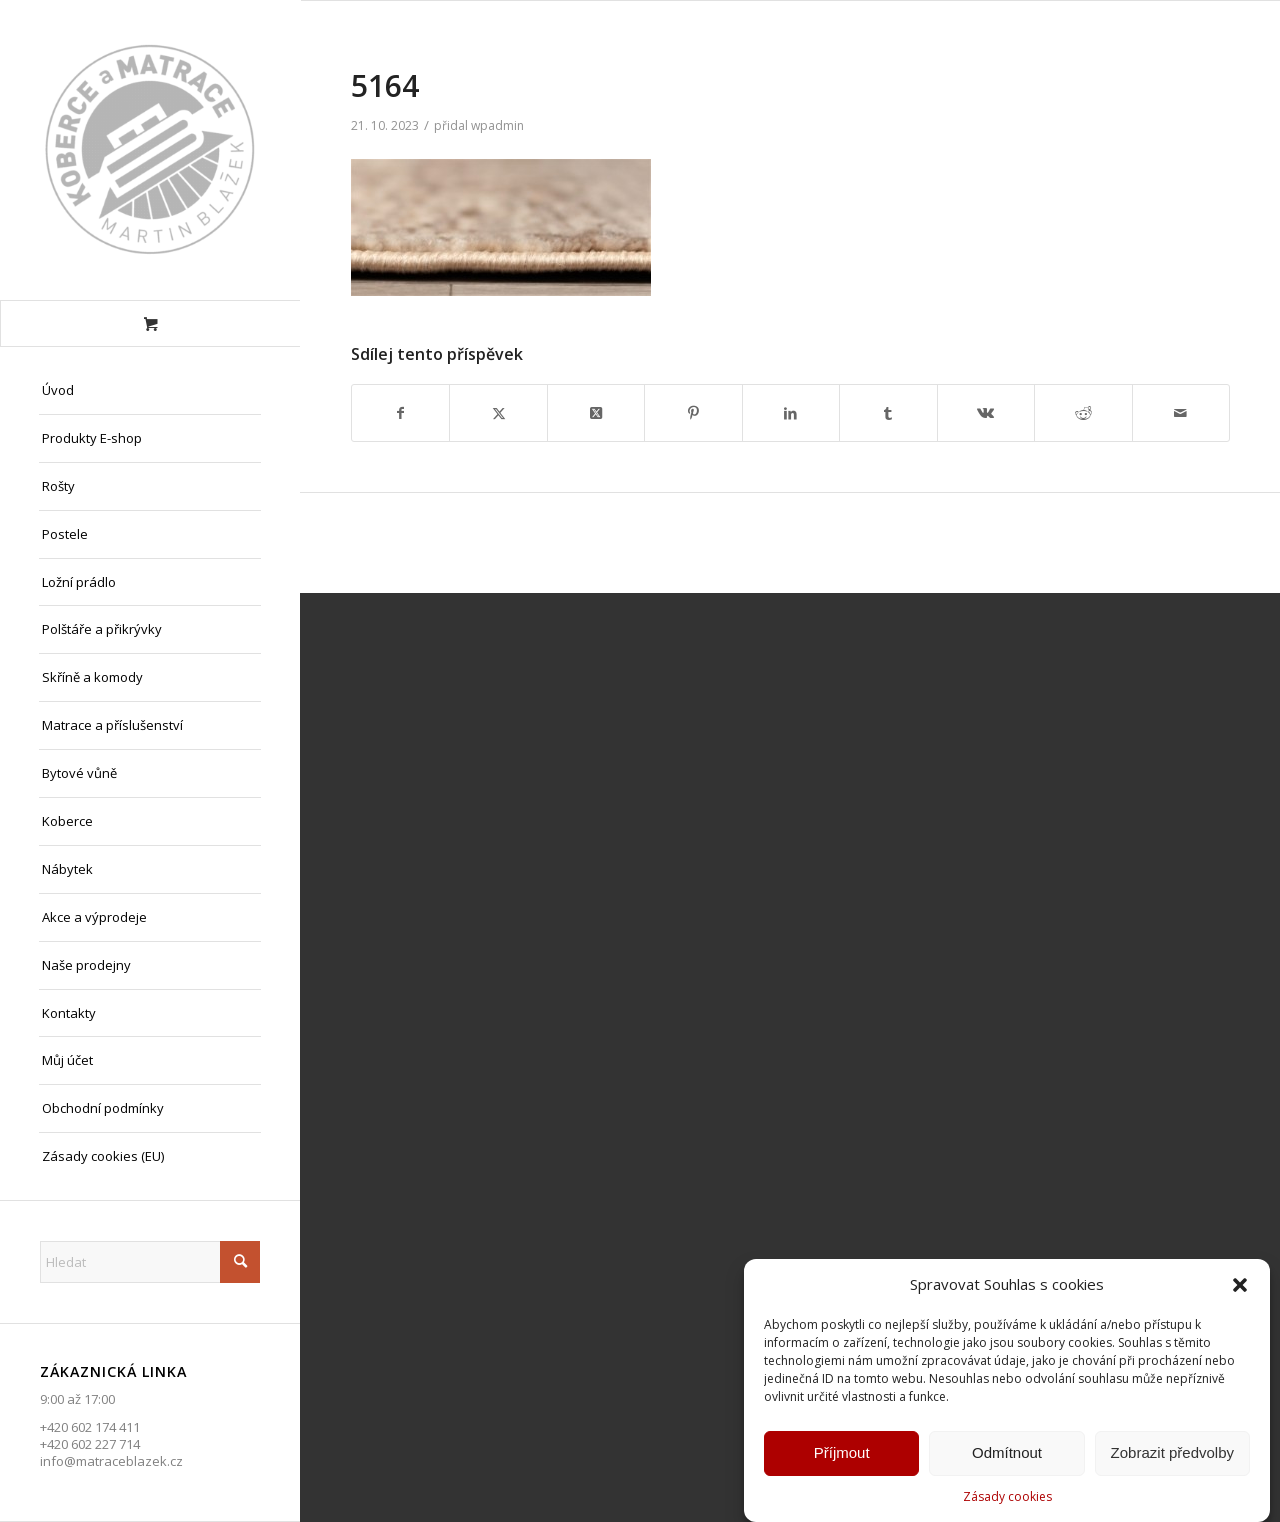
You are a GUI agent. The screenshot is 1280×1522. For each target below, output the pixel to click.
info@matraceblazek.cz (111, 1461)
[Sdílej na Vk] (986, 413)
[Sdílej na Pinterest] (693, 413)
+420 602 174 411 (90, 1427)
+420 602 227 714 (90, 1444)
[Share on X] (596, 413)
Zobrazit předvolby (1172, 1458)
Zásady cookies (1007, 1502)
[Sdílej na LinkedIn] (791, 413)
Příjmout (842, 1458)
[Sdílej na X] (498, 413)
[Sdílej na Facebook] (400, 413)
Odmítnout (1007, 1458)
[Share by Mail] (1181, 413)
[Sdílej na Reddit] (1083, 413)
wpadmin (497, 125)
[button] (1240, 1291)
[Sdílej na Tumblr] (888, 413)
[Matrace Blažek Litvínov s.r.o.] (150, 150)
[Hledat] (150, 1262)
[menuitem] (150, 391)
